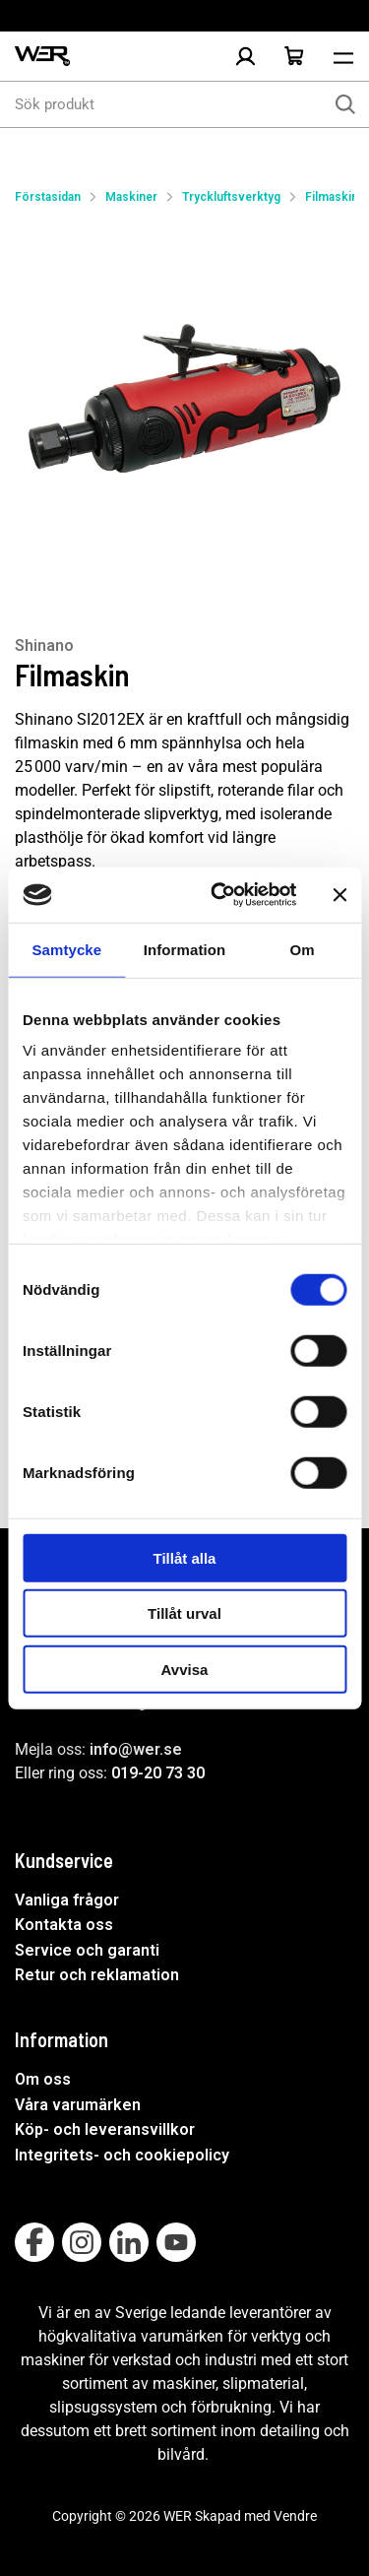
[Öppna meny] (343, 56)
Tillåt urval (184, 1613)
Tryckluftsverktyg (231, 197)
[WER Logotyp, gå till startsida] (42, 56)
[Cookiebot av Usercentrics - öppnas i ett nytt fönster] (220, 895)
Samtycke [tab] (66, 948)
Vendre (295, 2516)
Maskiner (131, 197)
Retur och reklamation (97, 1974)
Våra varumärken (78, 2104)
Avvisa (185, 1668)
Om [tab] (302, 948)
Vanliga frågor (67, 1900)
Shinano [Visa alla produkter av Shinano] (44, 645)
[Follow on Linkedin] (129, 2242)
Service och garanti (87, 1950)
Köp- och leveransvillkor (105, 2129)
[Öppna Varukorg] (294, 56)
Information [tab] (185, 948)
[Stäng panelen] (339, 895)
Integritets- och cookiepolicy (122, 2155)
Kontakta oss (64, 1924)
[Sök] (345, 104)
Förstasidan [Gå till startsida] (48, 197)
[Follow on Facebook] (34, 2242)
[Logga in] (245, 56)
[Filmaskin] (184, 401)
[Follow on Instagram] (81, 2242)
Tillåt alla (185, 1557)
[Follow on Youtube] (176, 2242)
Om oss (43, 2079)
